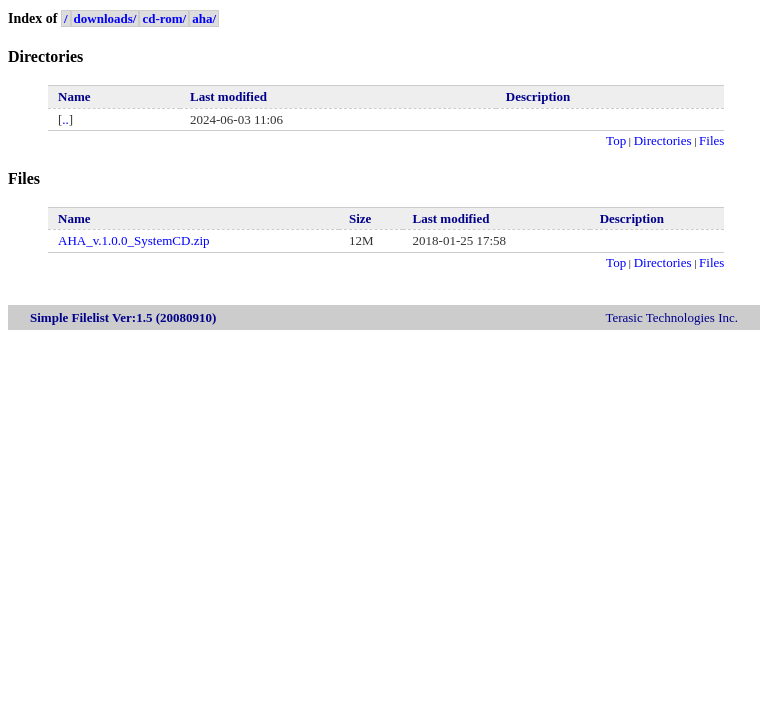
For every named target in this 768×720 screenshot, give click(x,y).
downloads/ (105, 18)
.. (65, 119)
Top (616, 140)
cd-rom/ (164, 18)
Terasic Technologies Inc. (671, 317)
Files (711, 140)
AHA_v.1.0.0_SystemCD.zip (134, 240)
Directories (663, 140)
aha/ (204, 18)
